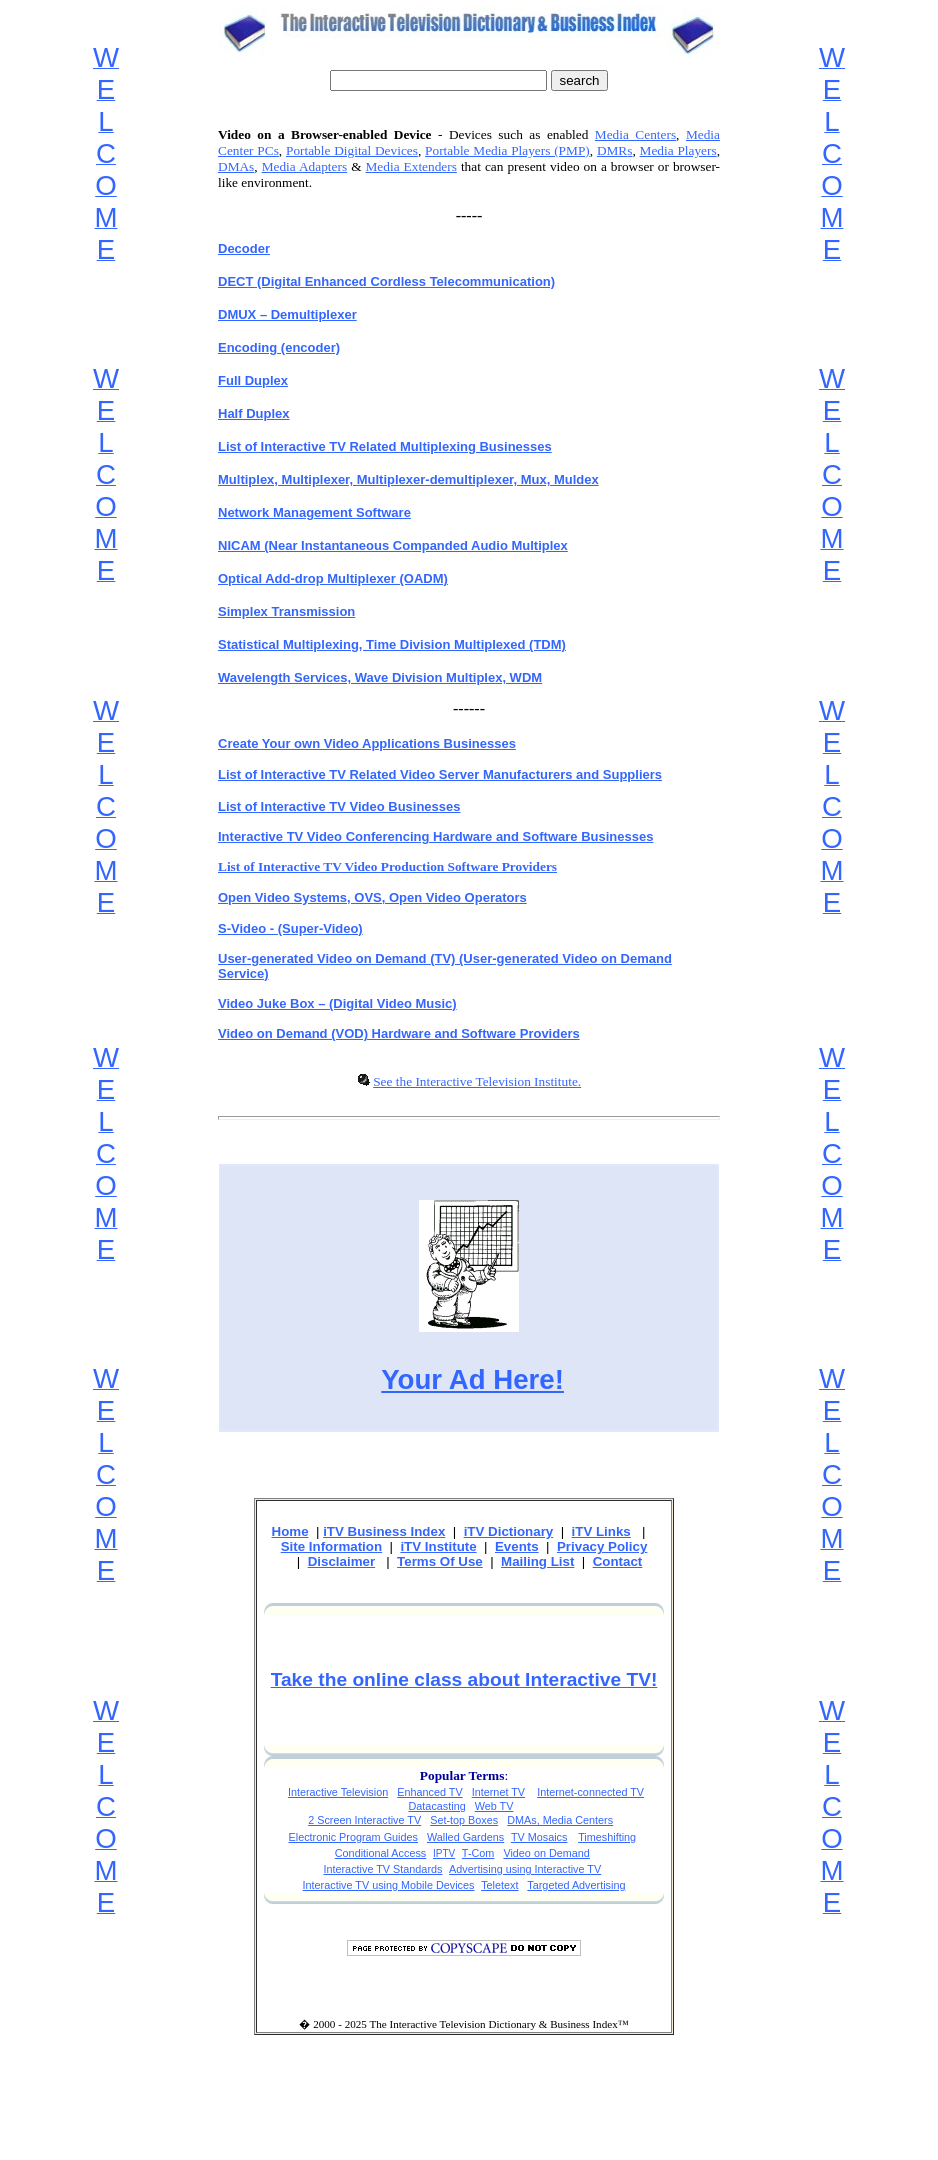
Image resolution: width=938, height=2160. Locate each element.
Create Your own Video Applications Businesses (367, 743)
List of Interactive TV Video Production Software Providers (387, 866)
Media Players (678, 150)
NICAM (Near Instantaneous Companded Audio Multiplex (393, 545)
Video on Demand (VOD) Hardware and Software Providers (399, 1033)
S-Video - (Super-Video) (290, 928)
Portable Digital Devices (352, 150)
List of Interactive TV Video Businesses (339, 806)
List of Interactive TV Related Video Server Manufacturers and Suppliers (440, 774)
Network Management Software (314, 512)
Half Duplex (254, 413)
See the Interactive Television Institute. (477, 1081)
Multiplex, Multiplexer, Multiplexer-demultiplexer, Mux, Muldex (408, 479)
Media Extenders (411, 166)
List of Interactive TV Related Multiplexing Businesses (385, 446)
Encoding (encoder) (279, 347)
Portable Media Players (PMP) (507, 150)
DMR (612, 150)
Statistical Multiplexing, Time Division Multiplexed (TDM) (392, 644)
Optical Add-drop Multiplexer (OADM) (333, 578)
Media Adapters (304, 166)
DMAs (236, 166)
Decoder (244, 248)
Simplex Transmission (286, 611)
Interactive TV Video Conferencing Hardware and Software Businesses (435, 836)
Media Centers (635, 134)
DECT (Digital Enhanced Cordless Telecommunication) (386, 281)
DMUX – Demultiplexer (287, 314)
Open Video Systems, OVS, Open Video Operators (372, 897)
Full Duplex (253, 380)
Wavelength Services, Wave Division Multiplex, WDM (380, 677)
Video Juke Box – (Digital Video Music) (337, 1003)
